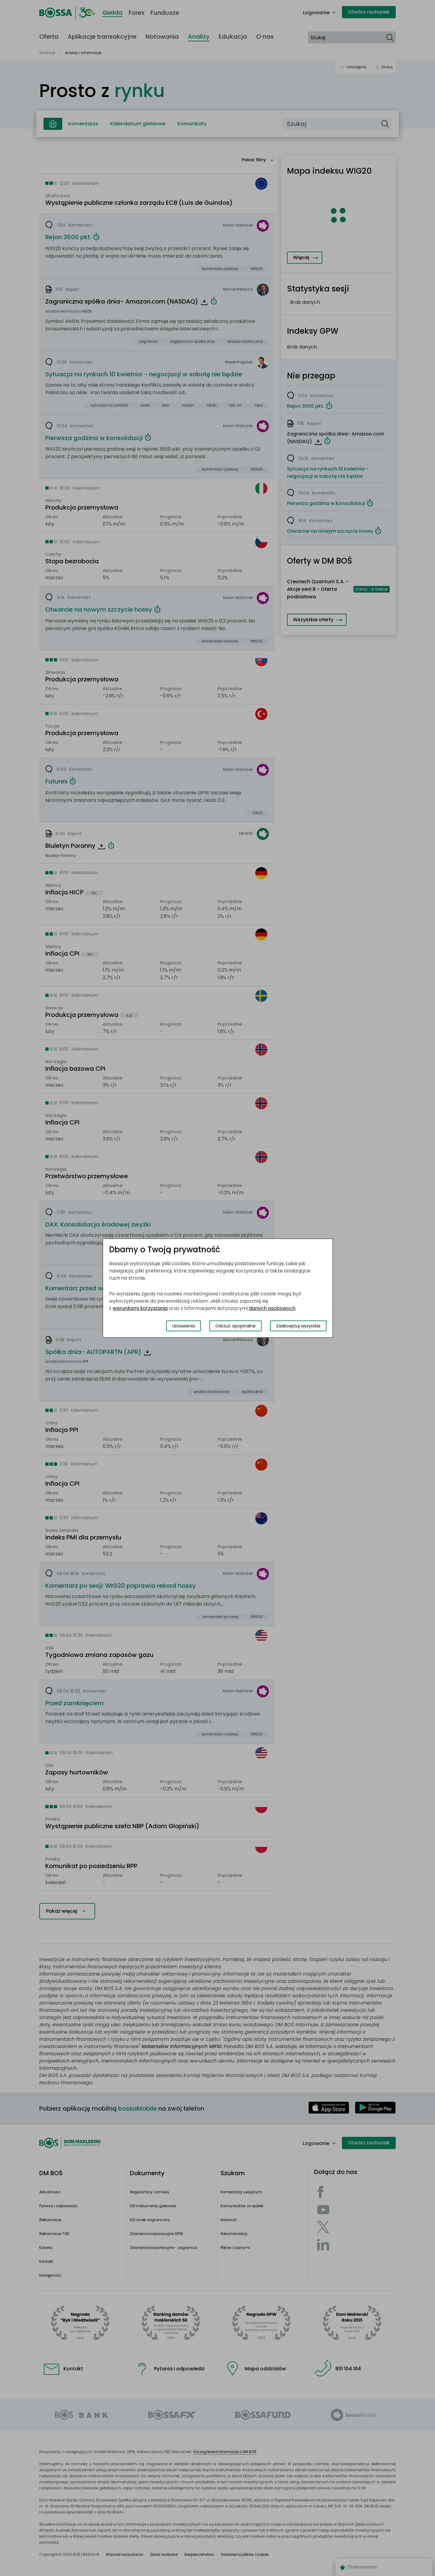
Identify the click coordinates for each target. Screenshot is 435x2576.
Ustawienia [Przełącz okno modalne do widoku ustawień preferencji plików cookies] (183, 1326)
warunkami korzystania (140, 1308)
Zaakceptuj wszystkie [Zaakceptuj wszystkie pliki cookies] (298, 1326)
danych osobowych (272, 1308)
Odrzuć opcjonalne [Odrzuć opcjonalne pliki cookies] (235, 1326)
